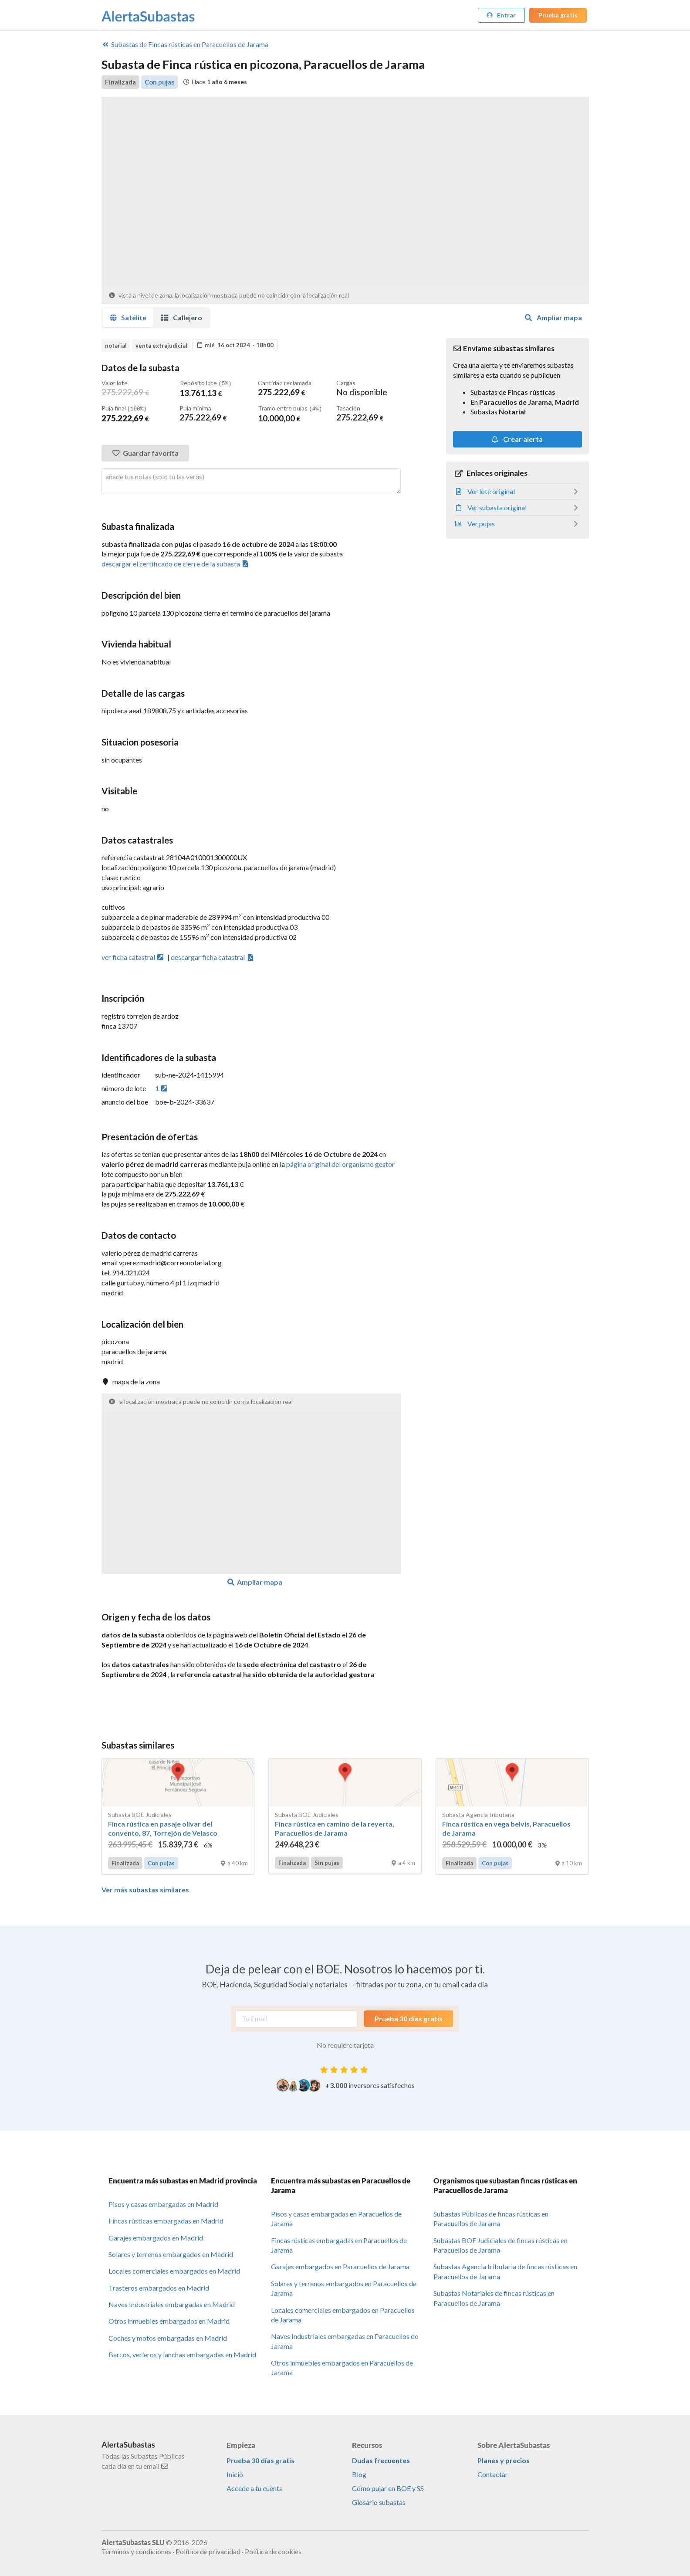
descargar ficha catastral (212, 956)
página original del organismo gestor (340, 1163)
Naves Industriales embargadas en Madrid (171, 2303)
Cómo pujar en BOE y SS (388, 2487)
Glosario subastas (379, 2501)
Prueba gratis (558, 15)
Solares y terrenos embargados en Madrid (170, 2253)
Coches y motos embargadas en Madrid (167, 2337)
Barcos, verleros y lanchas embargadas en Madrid (182, 2353)
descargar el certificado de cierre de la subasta (175, 563)
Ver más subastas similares (145, 1889)
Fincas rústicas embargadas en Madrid (165, 2220)
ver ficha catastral (133, 956)
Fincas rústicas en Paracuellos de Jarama (185, 44)
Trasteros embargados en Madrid (158, 2287)
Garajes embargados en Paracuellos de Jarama (340, 2265)
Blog (359, 2473)
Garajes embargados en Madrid (155, 2237)
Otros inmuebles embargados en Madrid (169, 2320)
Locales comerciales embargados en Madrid (174, 2270)
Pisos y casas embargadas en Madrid (163, 2203)
